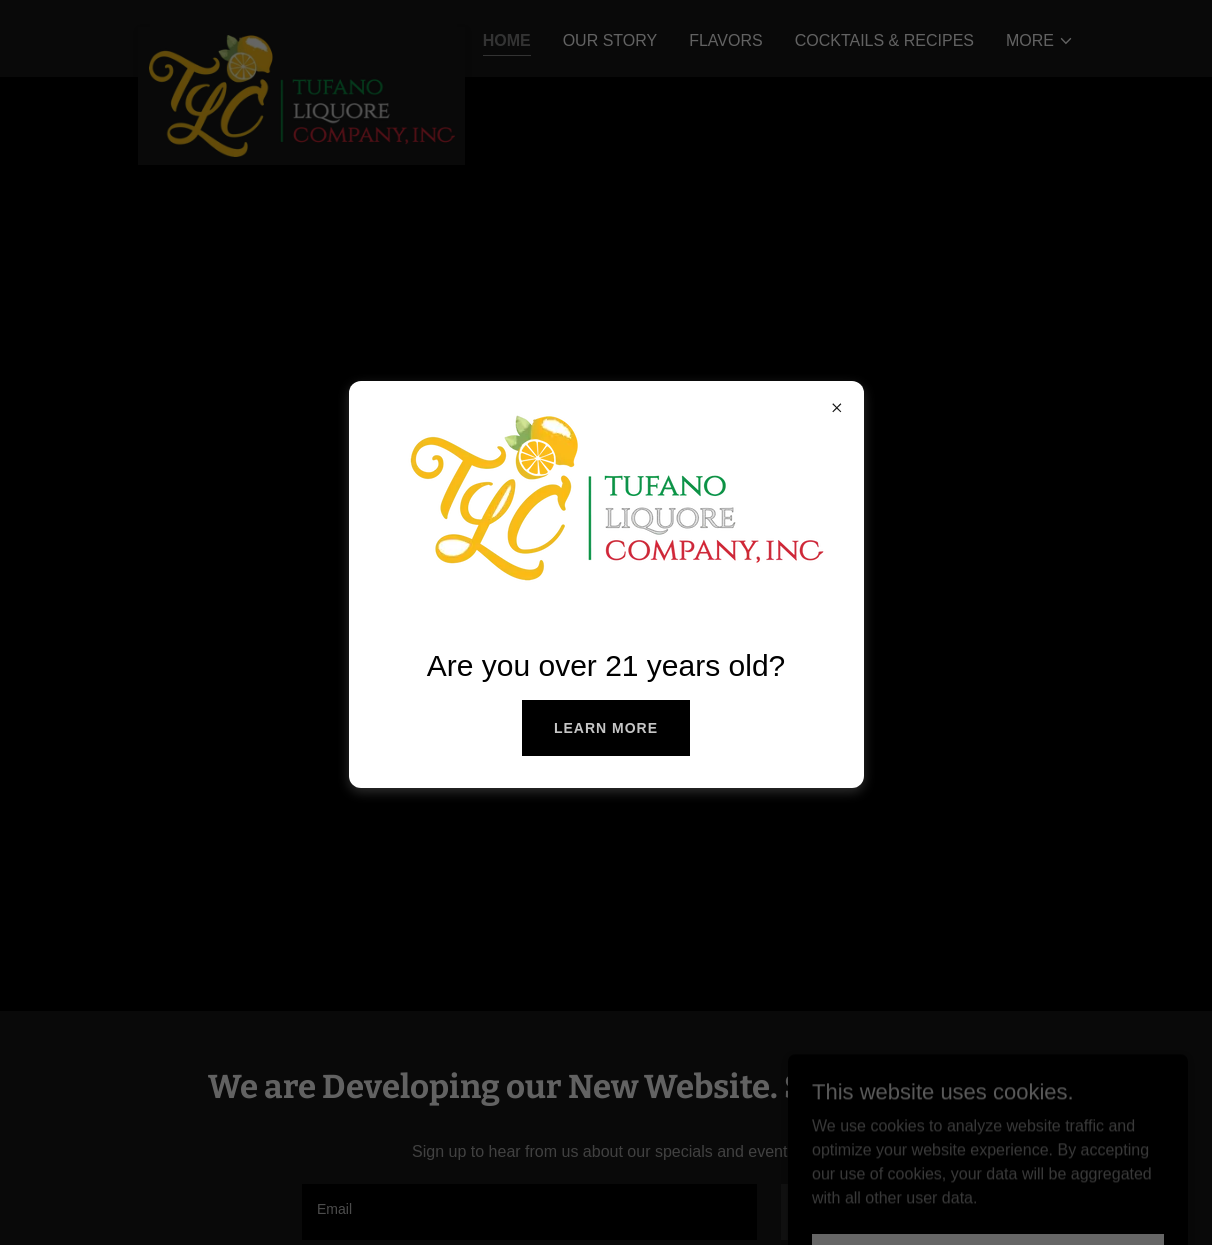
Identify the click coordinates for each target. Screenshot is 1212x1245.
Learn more (606, 728)
